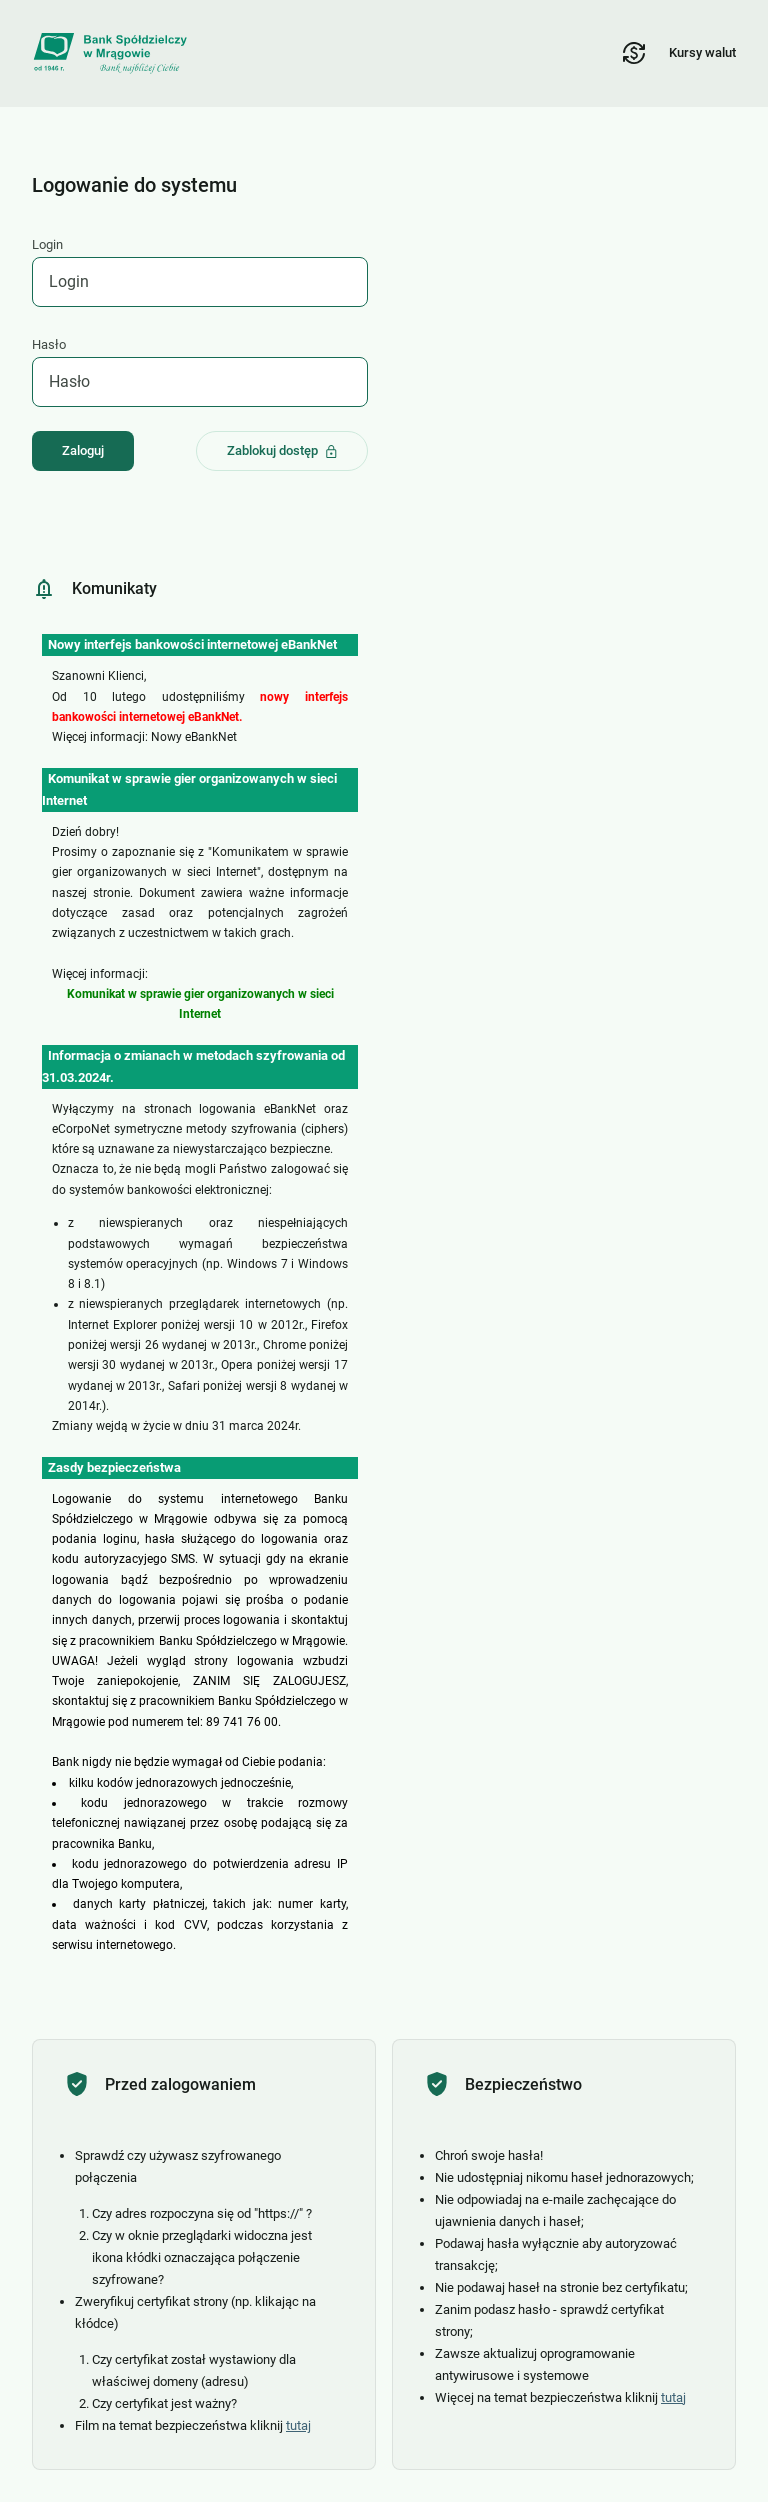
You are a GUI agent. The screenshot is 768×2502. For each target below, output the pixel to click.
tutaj (298, 2425)
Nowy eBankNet (194, 737)
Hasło (49, 344)
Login (47, 244)
